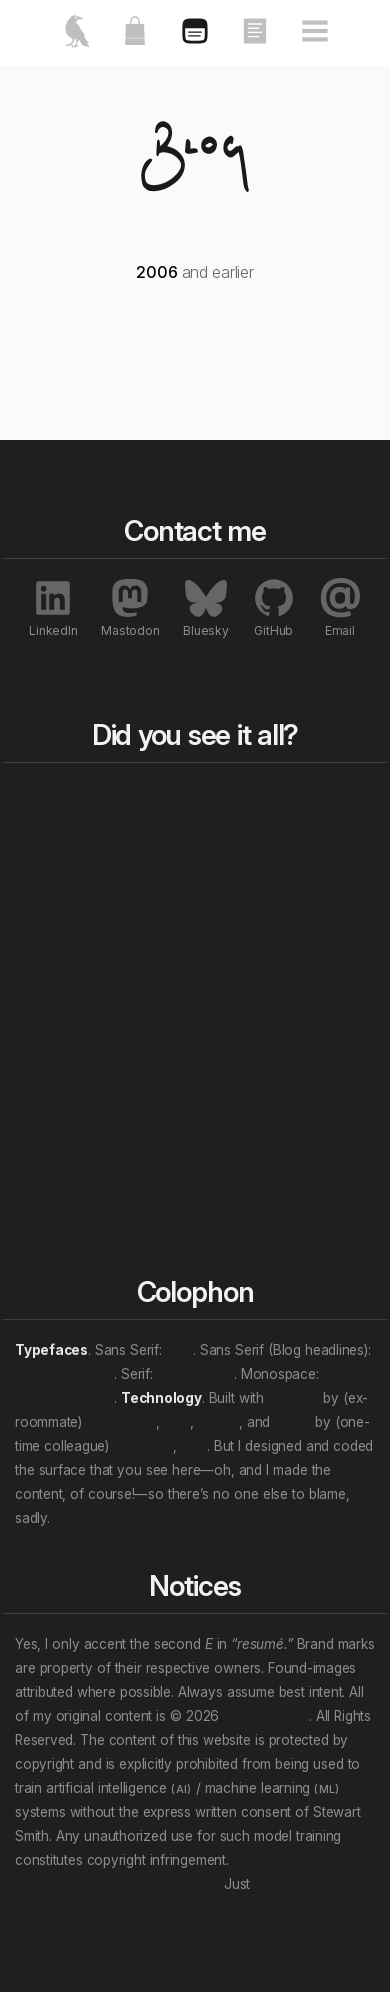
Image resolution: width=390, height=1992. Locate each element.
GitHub (274, 607)
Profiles (233, 1153)
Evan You (143, 1446)
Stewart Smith (265, 1716)
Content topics (114, 1081)
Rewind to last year (257, 838)
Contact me (104, 901)
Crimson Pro (195, 1374)
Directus (293, 1398)
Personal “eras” (117, 1171)
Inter (179, 1350)
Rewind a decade (240, 880)
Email (340, 607)
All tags (95, 1051)
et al (177, 1422)
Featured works (117, 829)
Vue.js (292, 1422)
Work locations (115, 1147)
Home (89, 799)
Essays (232, 973)
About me (98, 853)
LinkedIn (53, 607)
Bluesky (205, 607)
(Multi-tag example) (97, 1204)
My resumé (102, 877)
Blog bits (245, 799)
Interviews (243, 1177)
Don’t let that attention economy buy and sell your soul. (193, 1872)
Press (227, 1081)
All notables (259, 1051)
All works (247, 943)
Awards (234, 1105)
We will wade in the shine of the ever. (170, 1518)
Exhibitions (244, 1129)
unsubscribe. (294, 1884)
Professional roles (107, 1114)
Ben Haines (121, 1422)
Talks (225, 997)
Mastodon (130, 607)
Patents (234, 1201)
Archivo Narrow (64, 1374)
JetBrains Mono (64, 1398)
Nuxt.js (218, 1422)
